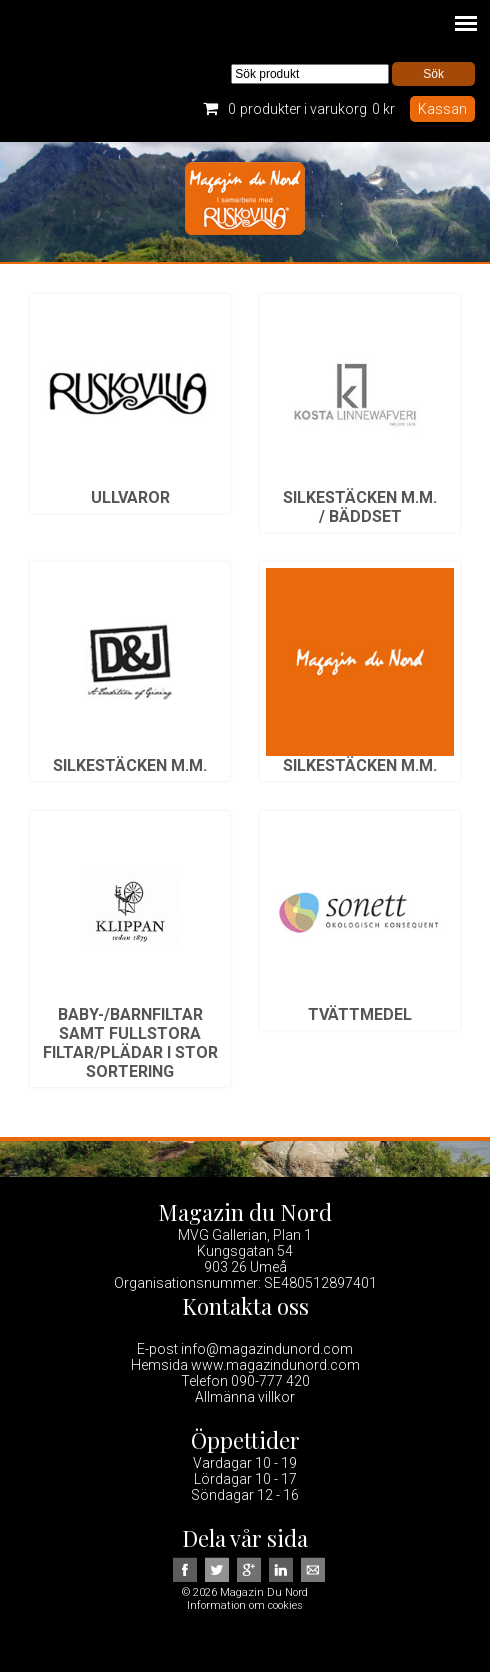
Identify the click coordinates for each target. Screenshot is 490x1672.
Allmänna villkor (245, 1397)
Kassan (442, 109)
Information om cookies (245, 1605)
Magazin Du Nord (245, 202)
